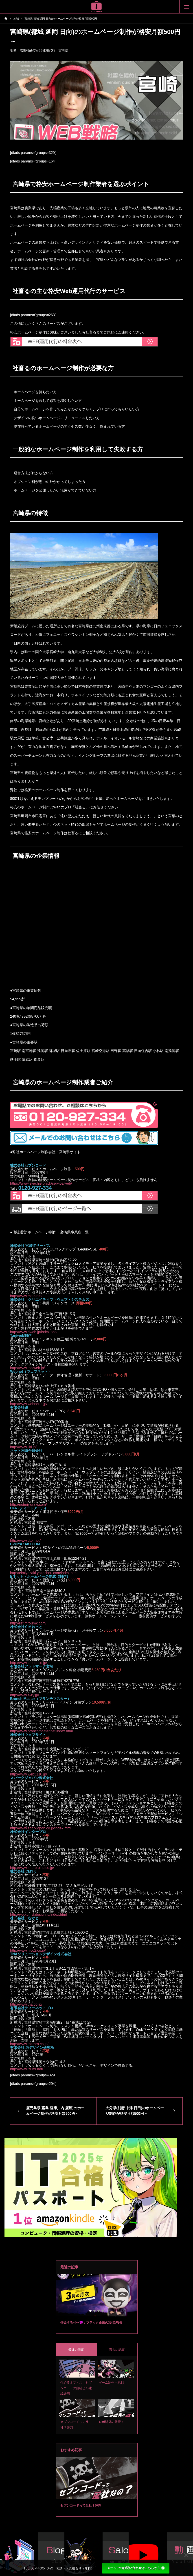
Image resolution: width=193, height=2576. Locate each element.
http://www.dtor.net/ (25, 1540)
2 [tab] (94, 2311)
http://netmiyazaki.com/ (28, 1504)
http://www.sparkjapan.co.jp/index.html (40, 1828)
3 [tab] (98, 2311)
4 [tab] (102, 2311)
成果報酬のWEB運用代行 (37, 50)
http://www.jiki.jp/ (23, 1447)
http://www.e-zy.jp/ (24, 1695)
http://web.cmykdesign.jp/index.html (38, 1914)
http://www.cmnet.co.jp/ (28, 1663)
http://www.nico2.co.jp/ (28, 1950)
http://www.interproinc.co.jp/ (32, 1868)
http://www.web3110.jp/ (28, 1774)
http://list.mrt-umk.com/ (28, 1623)
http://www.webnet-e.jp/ (28, 1404)
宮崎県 (63, 50)
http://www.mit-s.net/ (26, 1296)
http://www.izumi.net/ (26, 2069)
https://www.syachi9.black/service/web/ (41, 1183)
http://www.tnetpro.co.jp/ (29, 2044)
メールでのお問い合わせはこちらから (135, 2568)
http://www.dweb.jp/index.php (33, 1332)
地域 (13, 50)
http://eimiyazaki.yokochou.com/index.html (43, 1573)
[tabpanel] (97, 2304)
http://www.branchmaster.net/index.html (41, 1731)
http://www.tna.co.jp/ (26, 2004)
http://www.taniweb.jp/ (27, 1368)
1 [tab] (90, 2311)
